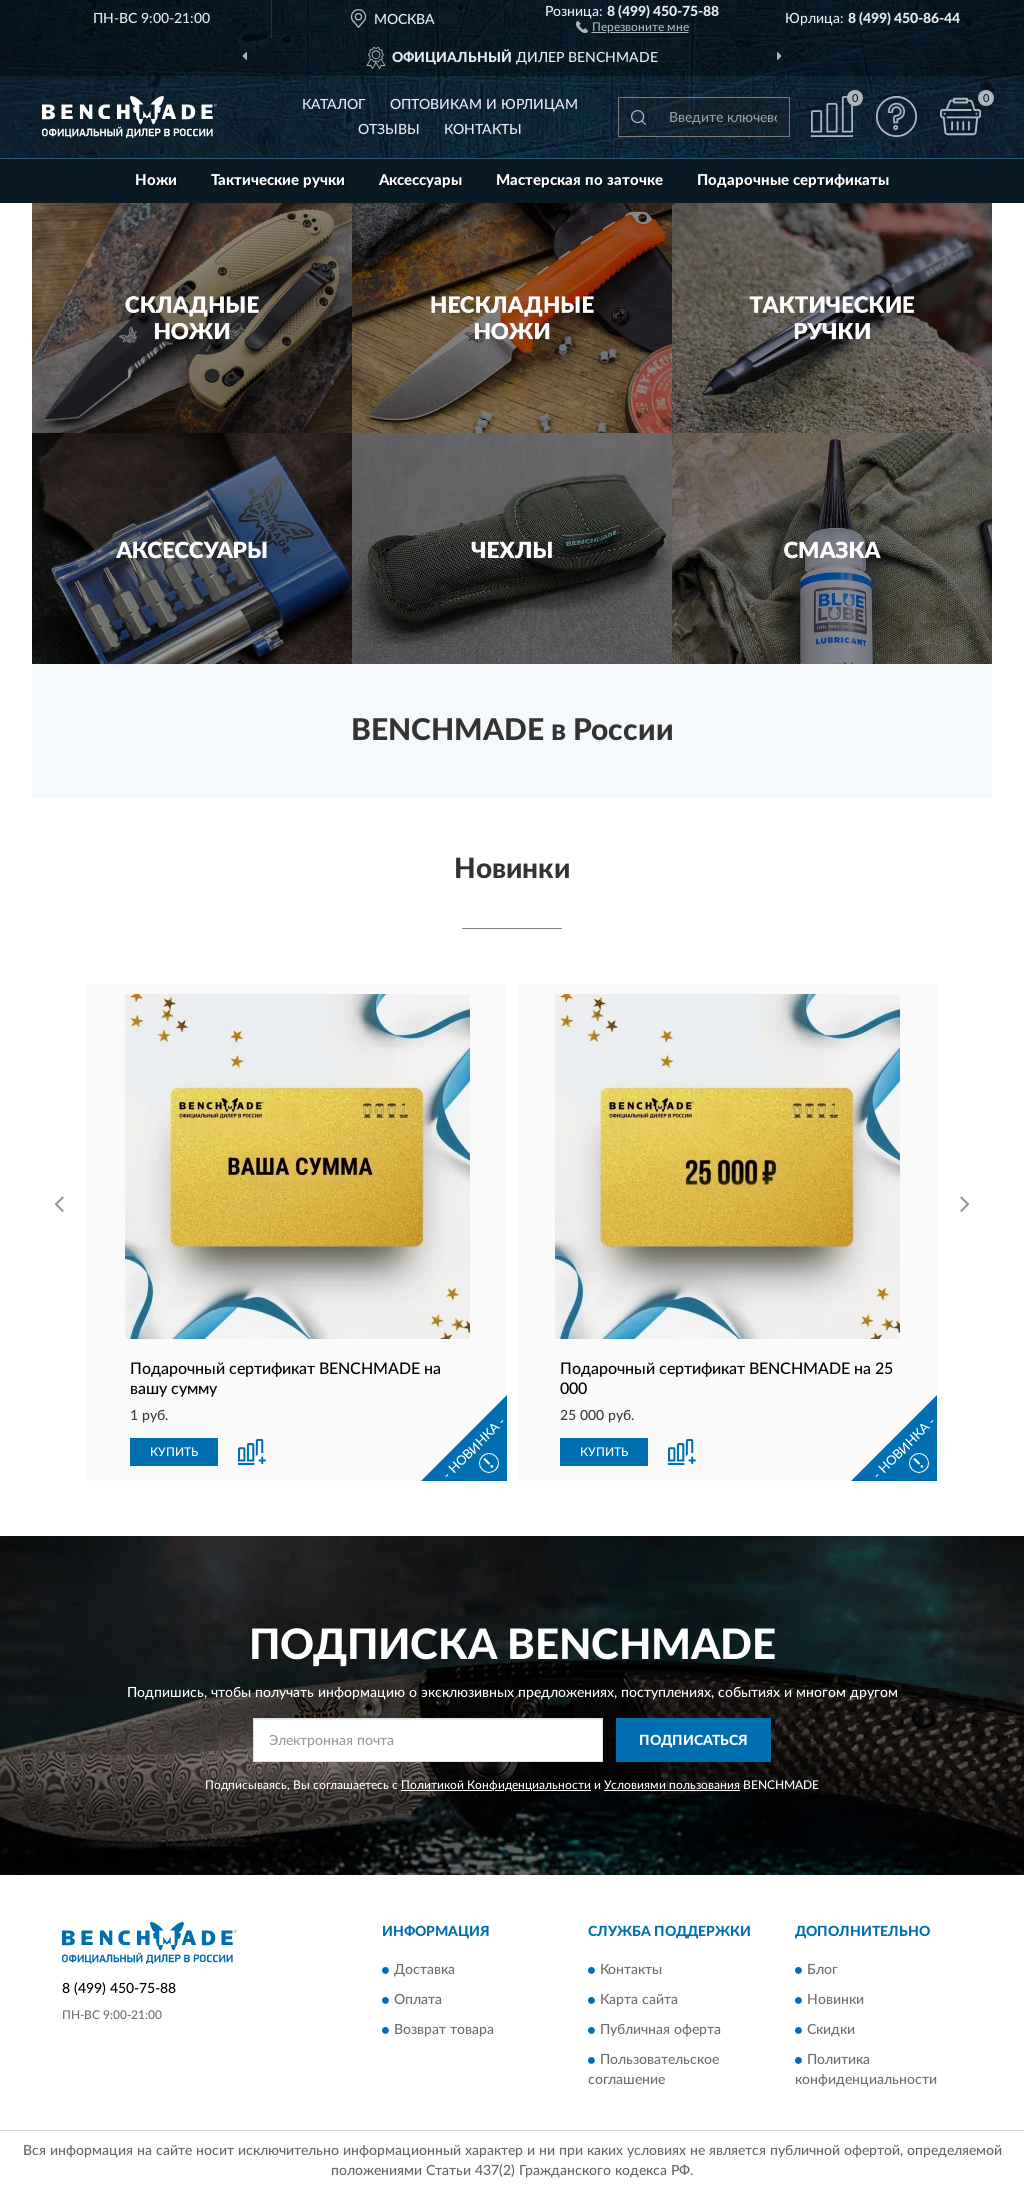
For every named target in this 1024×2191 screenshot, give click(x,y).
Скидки (831, 2030)
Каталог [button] (334, 105)
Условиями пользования (672, 1785)
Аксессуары (420, 180)
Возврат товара (444, 2030)
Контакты (483, 130)
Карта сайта (639, 2000)
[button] (632, 26)
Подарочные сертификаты (793, 180)
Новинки (835, 2000)
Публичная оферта (660, 2030)
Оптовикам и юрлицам (484, 105)
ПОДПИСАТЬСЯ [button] (693, 1741)
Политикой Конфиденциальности (496, 1785)
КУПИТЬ (174, 1452)
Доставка (424, 1970)
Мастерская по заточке (579, 180)
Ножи (156, 180)
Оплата (418, 2000)
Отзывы (389, 130)
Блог (822, 1970)
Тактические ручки (278, 180)
